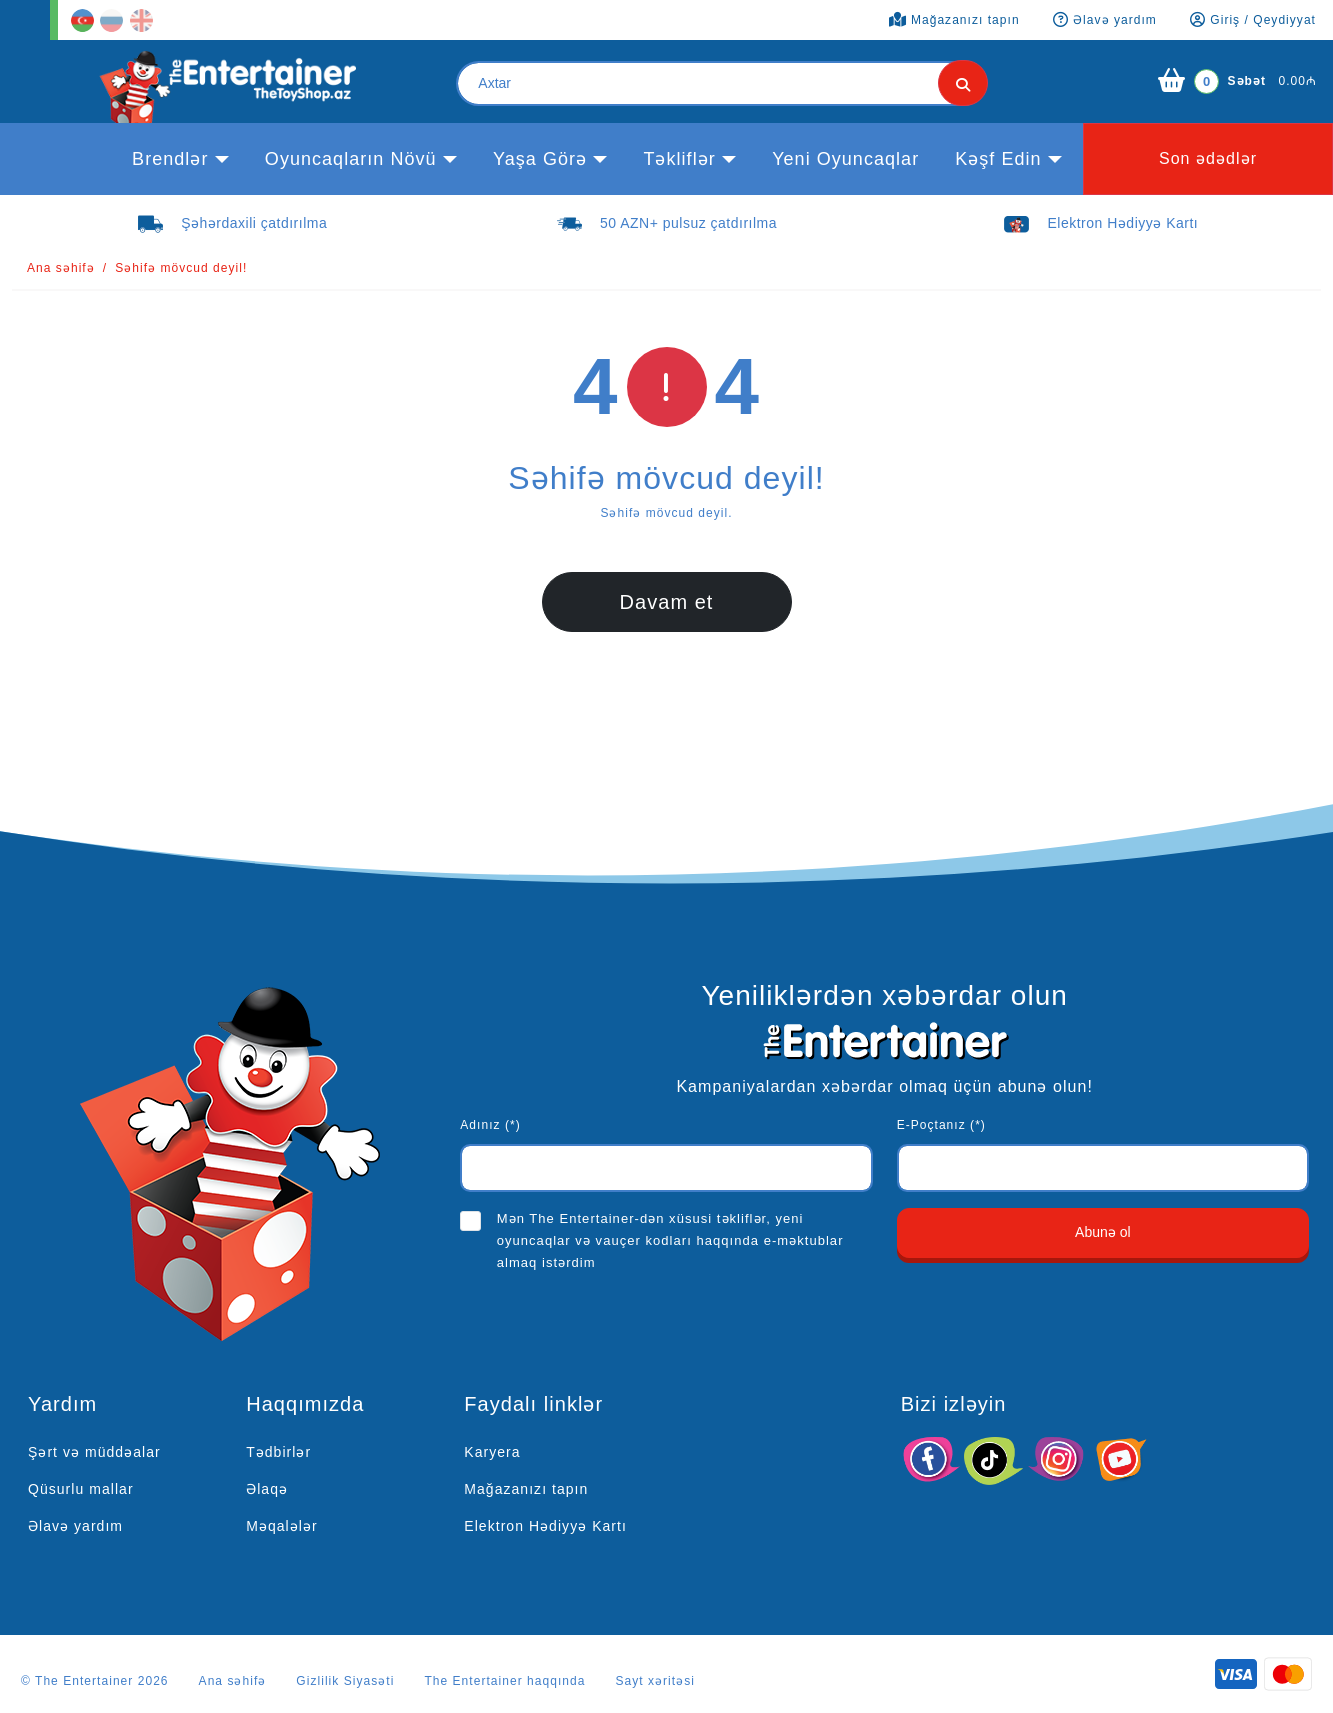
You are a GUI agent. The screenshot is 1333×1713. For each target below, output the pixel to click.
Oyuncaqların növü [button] (351, 159)
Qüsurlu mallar (81, 1489)
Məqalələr (281, 1526)
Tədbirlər (278, 1452)
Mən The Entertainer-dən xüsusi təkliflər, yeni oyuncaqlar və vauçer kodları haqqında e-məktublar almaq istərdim (670, 1240)
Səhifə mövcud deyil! (181, 268)
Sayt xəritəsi (655, 1681)
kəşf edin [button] (998, 159)
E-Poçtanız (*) (941, 1125)
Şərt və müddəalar (94, 1452)
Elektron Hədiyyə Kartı (545, 1526)
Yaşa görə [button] (540, 159)
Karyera (492, 1452)
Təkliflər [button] (679, 159)
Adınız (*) (490, 1125)
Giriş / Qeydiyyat (1253, 20)
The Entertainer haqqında (504, 1681)
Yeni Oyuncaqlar (845, 159)
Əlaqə (267, 1489)
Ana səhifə (61, 268)
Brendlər (170, 159)
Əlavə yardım (75, 1526)
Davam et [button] (667, 602)
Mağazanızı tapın (526, 1489)
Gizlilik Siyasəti (345, 1681)
